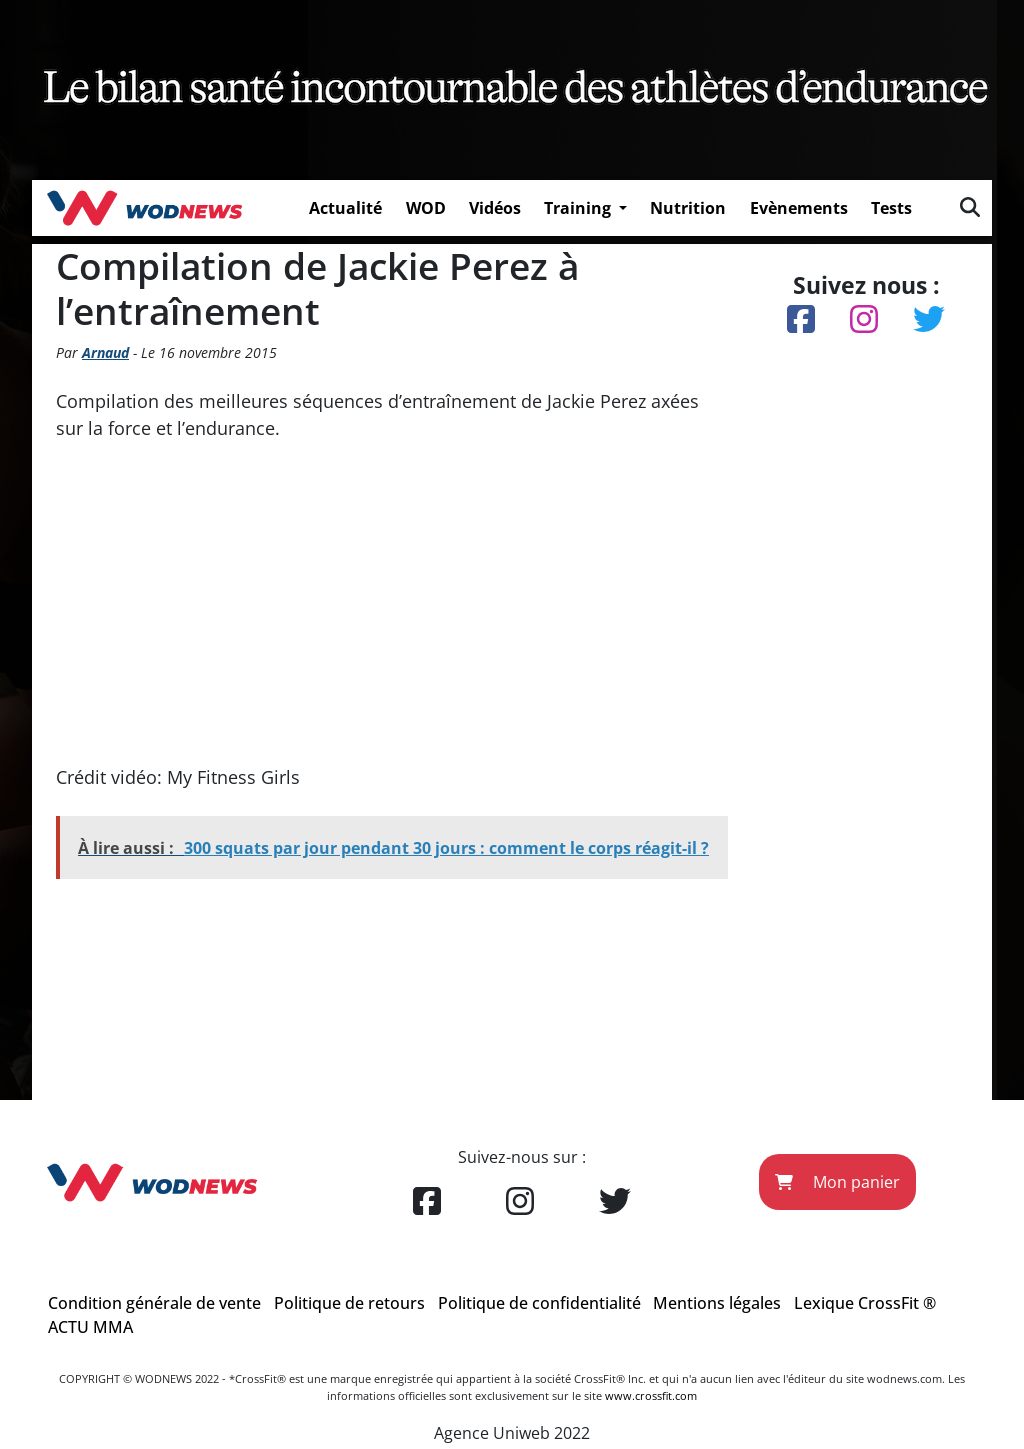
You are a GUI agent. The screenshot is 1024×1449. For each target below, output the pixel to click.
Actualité (345, 208)
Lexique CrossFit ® (865, 1303)
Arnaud (105, 352)
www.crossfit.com (651, 1395)
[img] (970, 207)
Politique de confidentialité (539, 1303)
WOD (426, 208)
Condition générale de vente (154, 1303)
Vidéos (495, 208)
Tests (891, 208)
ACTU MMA (90, 1327)
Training (579, 208)
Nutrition (688, 208)
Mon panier (837, 1182)
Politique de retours (349, 1303)
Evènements (799, 208)
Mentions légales (717, 1303)
